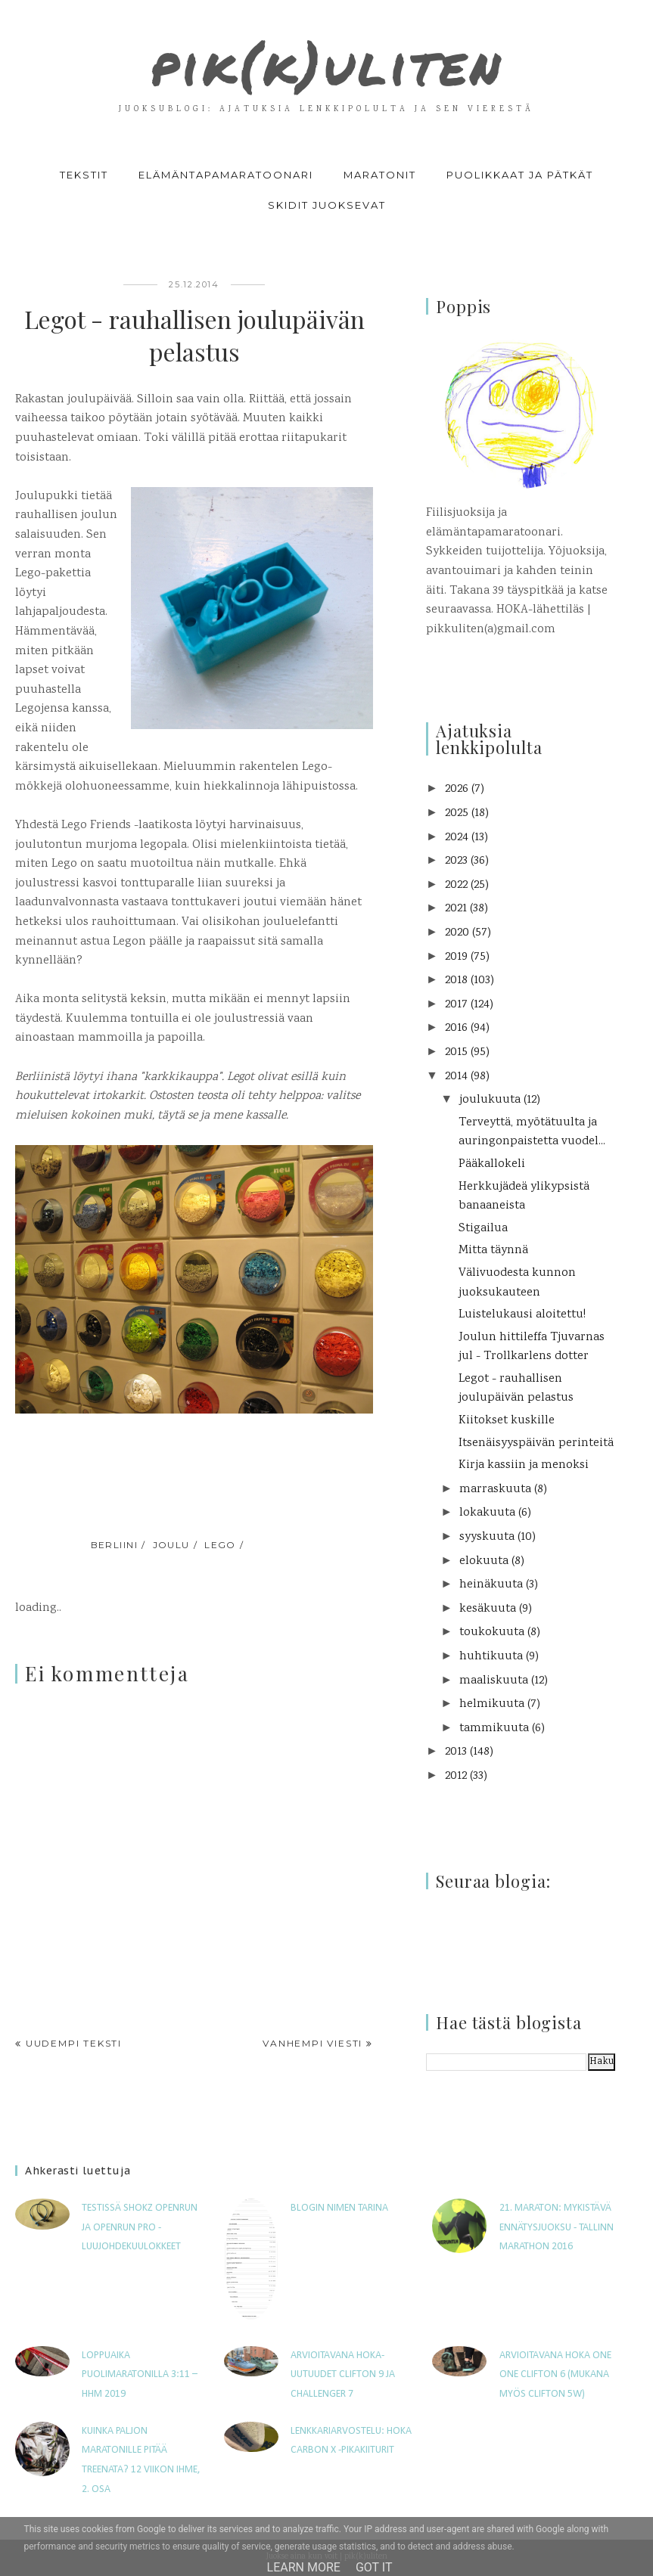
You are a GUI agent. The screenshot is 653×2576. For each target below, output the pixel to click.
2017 (456, 1004)
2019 (456, 957)
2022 (456, 885)
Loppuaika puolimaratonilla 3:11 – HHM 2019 (139, 2375)
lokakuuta (487, 1513)
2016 (456, 1028)
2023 (456, 861)
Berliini (114, 1544)
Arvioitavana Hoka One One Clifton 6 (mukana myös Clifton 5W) (555, 2375)
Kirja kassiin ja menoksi (524, 1465)
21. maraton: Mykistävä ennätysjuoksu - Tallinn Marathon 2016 (556, 2227)
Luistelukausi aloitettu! (522, 1315)
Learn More (303, 2567)
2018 (456, 980)
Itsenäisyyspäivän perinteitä (536, 1443)
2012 (456, 1776)
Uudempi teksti (74, 2043)
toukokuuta (491, 1632)
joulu (171, 1544)
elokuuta (483, 1561)
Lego (220, 1544)
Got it (374, 2567)
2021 (456, 908)
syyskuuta (487, 1537)
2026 (456, 789)
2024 (456, 837)
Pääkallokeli (492, 1164)
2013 (456, 1752)
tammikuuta (494, 1728)
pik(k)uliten (326, 61)
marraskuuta (495, 1489)
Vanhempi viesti (312, 2043)
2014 (456, 1076)
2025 (456, 813)
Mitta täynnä (493, 1250)
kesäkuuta (487, 1609)
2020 (457, 933)
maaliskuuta (493, 1681)
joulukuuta (490, 1100)
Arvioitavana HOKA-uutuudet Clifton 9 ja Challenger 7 (343, 2375)
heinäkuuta (491, 1585)
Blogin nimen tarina (339, 2208)
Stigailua (483, 1228)
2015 (456, 1052)
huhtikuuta (491, 1656)
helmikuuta (491, 1704)
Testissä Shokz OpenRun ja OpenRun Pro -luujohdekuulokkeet (139, 2227)
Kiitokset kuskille (507, 1420)
